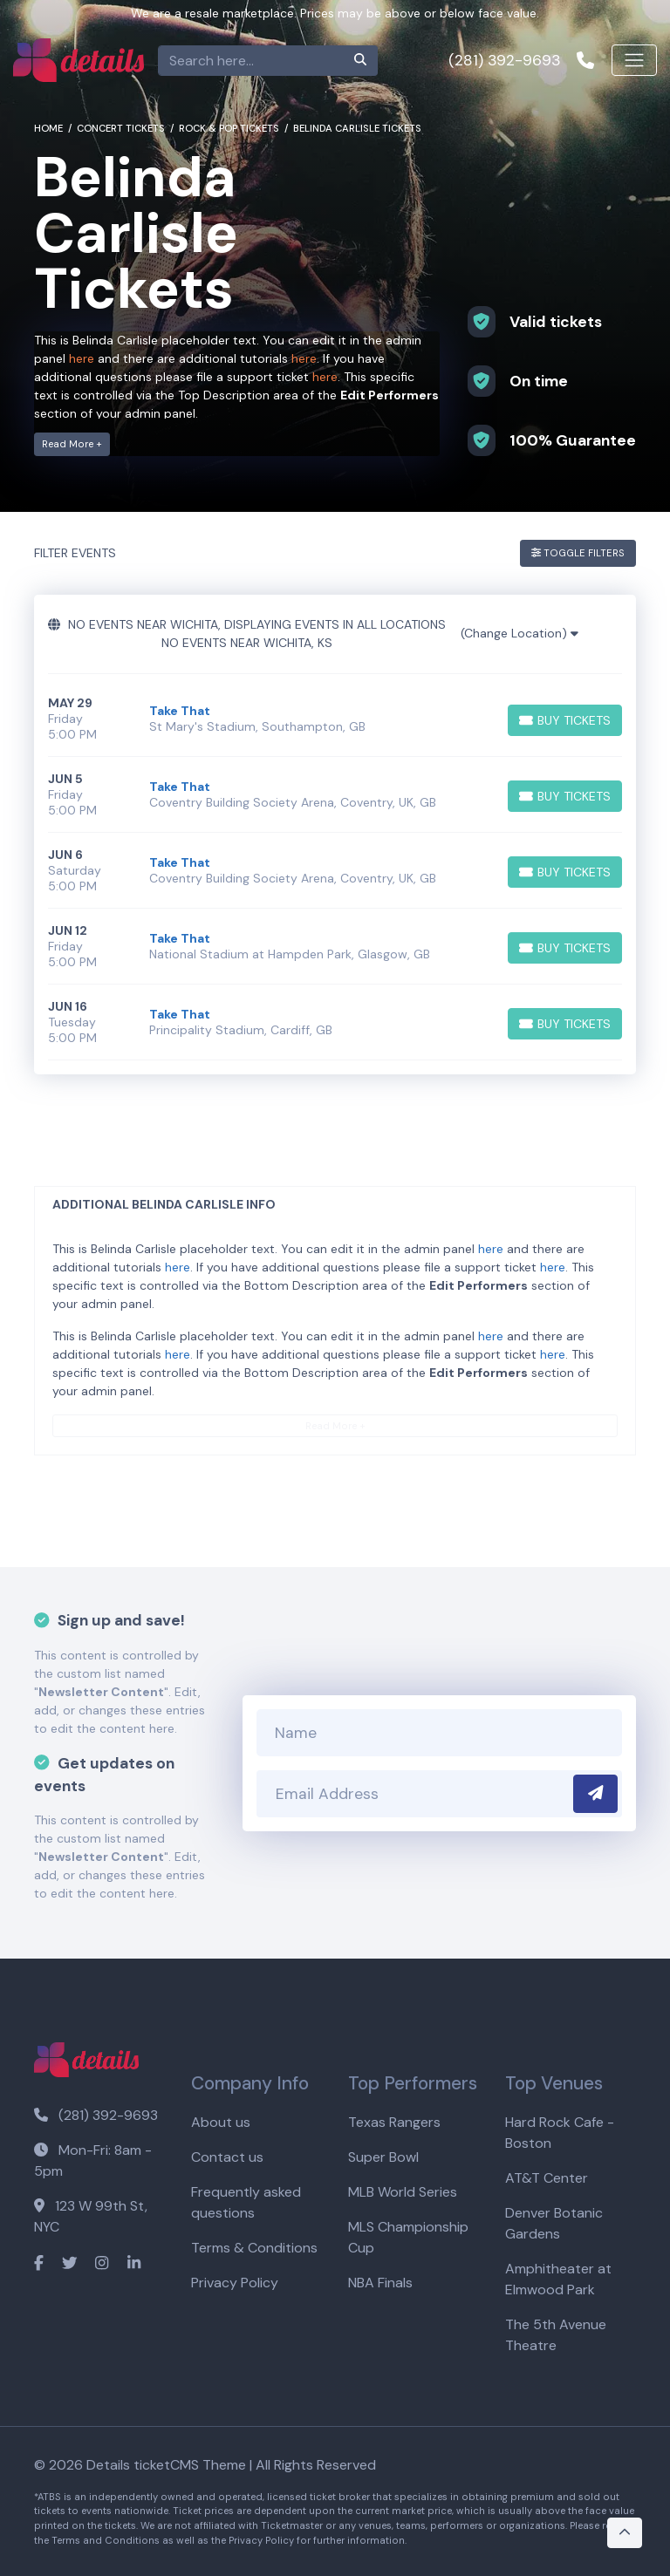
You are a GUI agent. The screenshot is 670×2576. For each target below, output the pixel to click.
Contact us (227, 2157)
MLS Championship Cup (408, 2237)
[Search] (251, 60)
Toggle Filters (578, 553)
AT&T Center (546, 2178)
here (81, 358)
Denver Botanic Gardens (554, 2223)
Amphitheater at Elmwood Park (558, 2279)
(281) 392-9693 (96, 2115)
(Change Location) (519, 633)
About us (220, 2122)
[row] (335, 719)
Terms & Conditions (254, 2248)
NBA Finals (380, 2282)
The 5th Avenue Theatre (555, 2335)
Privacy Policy (234, 2282)
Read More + (72, 444)
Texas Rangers (394, 2122)
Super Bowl (383, 2157)
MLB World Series (402, 2192)
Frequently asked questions (246, 2202)
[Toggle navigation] (634, 60)
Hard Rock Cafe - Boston (559, 2132)
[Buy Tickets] (565, 720)
